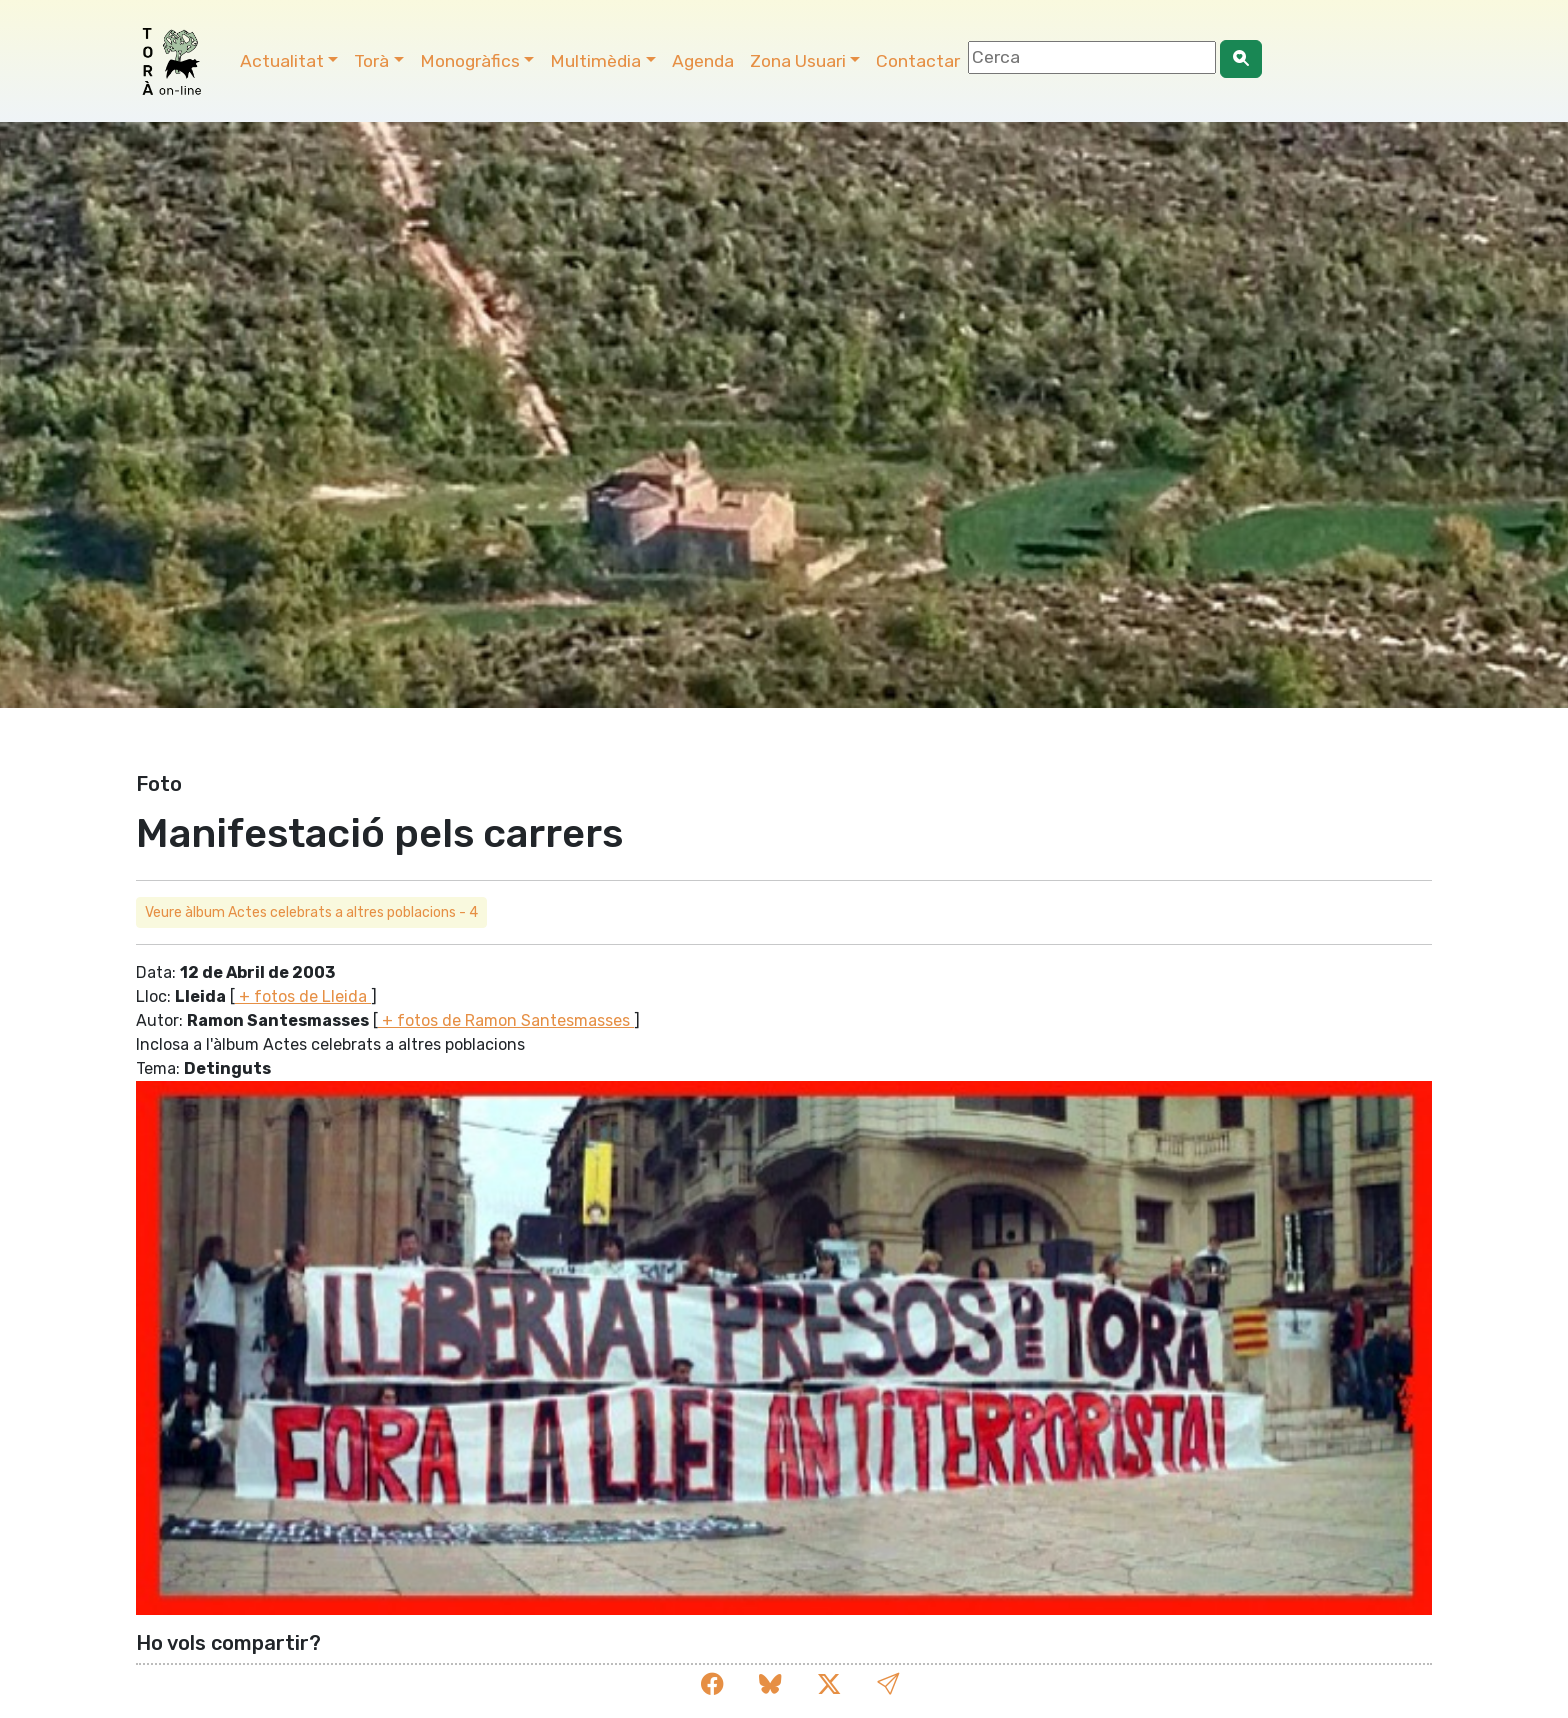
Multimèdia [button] (595, 61)
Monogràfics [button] (470, 61)
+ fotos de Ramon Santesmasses (506, 1020)
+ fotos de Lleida (303, 996)
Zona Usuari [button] (798, 61)
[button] (888, 1684)
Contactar (918, 61)
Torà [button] (371, 61)
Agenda (703, 61)
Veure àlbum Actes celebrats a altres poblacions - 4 (311, 912)
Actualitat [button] (282, 61)
